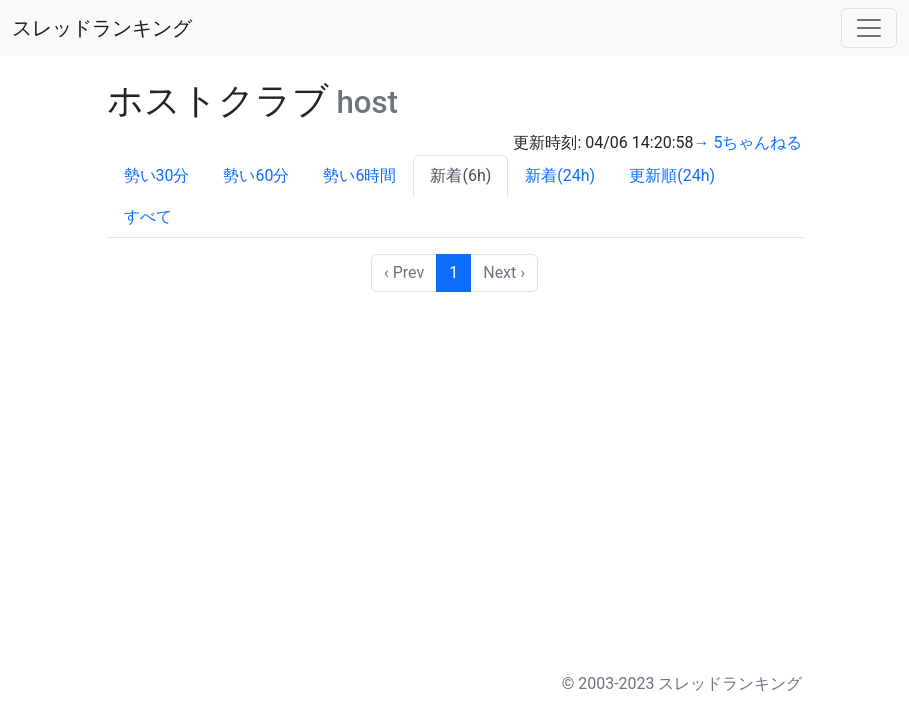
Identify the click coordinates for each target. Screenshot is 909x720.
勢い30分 (157, 175)
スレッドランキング (102, 28)
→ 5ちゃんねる (748, 142)
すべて (148, 216)
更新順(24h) (672, 175)
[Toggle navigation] (869, 28)
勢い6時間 (359, 175)
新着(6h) (460, 175)
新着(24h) (560, 175)
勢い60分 (256, 175)
